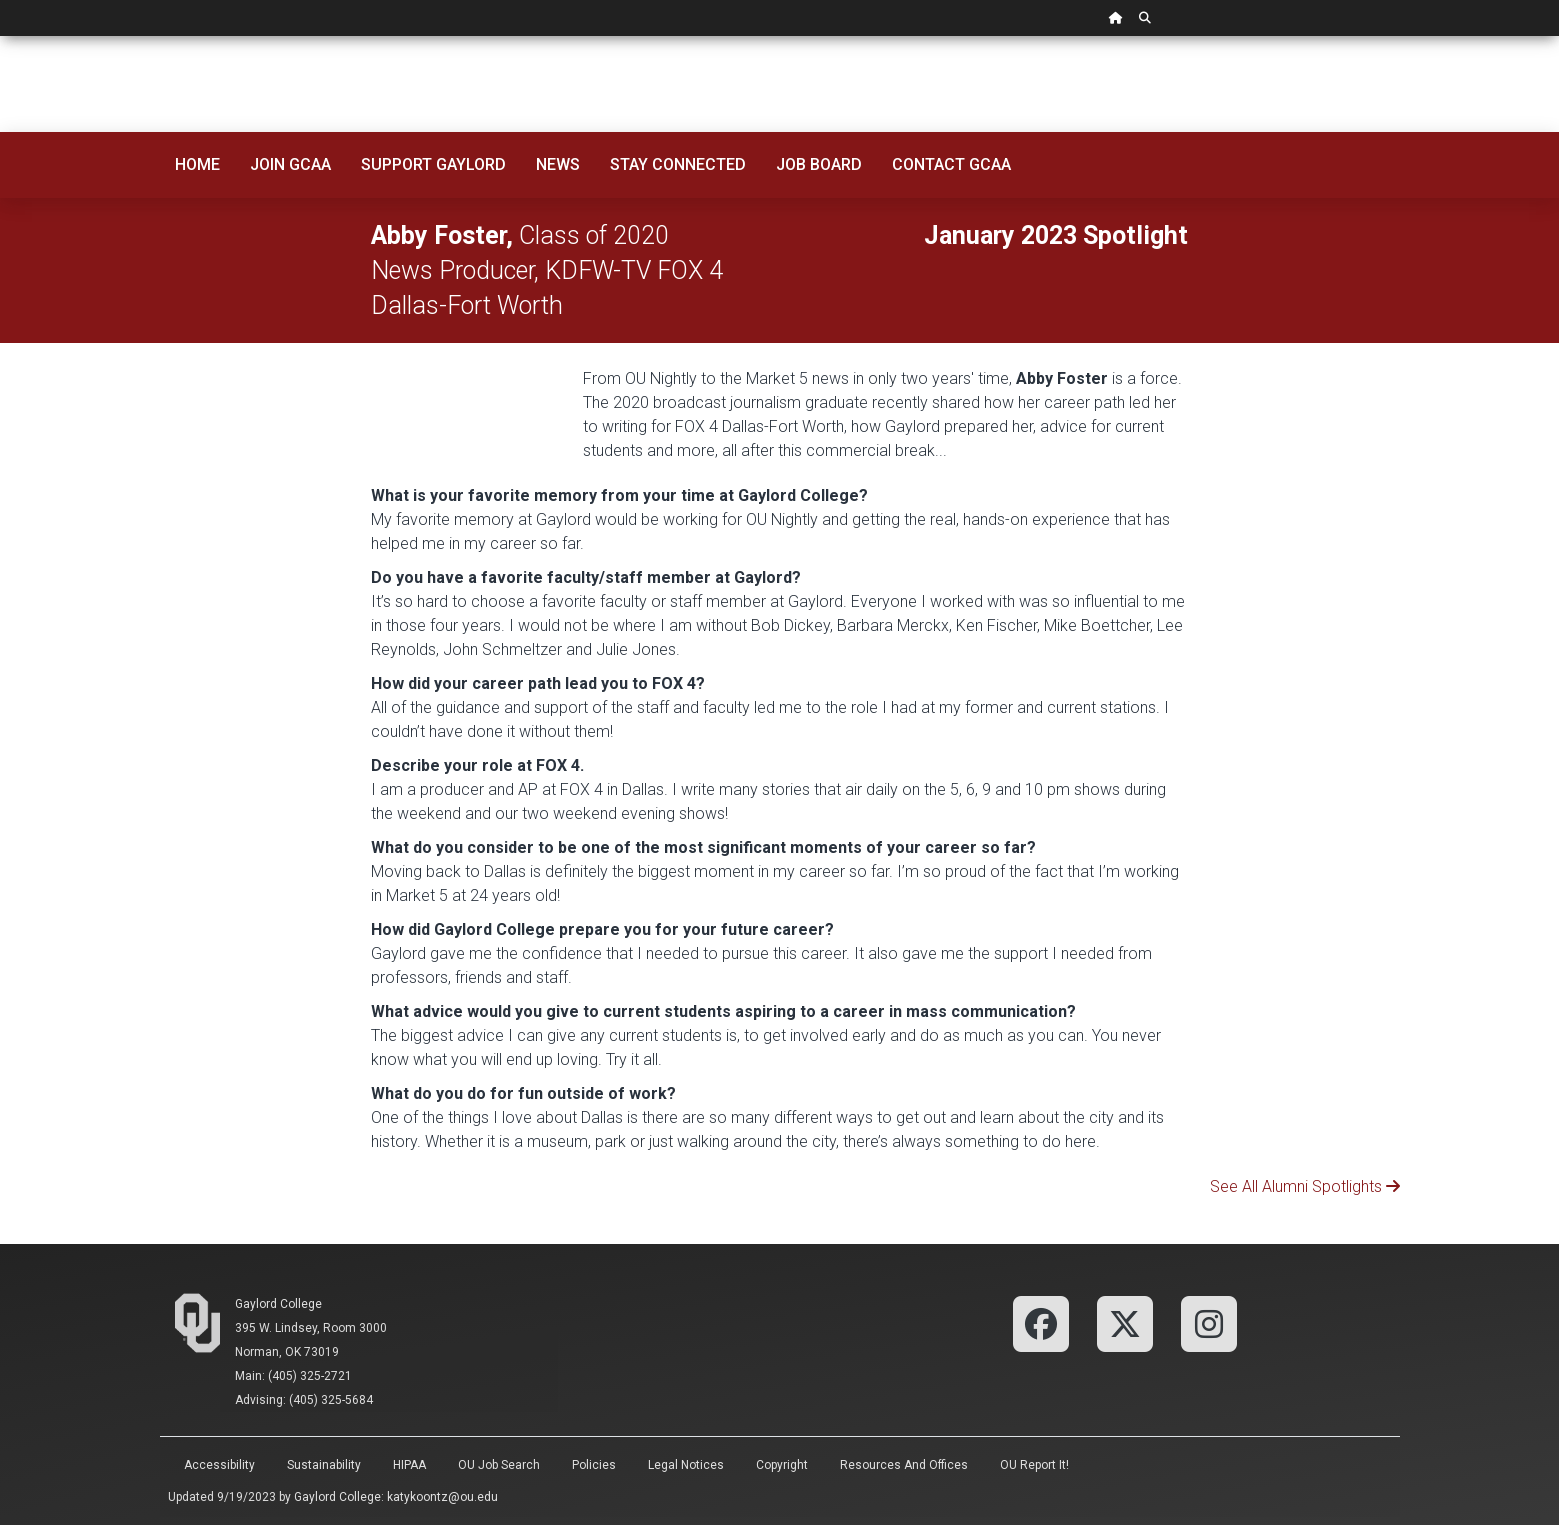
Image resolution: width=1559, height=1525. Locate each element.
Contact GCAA (951, 164)
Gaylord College (278, 1304)
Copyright (782, 1465)
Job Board (819, 164)
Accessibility (219, 1465)
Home (197, 164)
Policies (594, 1465)
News (558, 164)
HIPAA (409, 1465)
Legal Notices (686, 1465)
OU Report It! (1034, 1465)
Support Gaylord (433, 164)
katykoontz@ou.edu (442, 1497)
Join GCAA (290, 164)
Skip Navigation (0, 36)
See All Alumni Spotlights (1298, 1186)
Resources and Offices (904, 1465)
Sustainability (324, 1465)
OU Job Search (499, 1465)
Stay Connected (678, 164)
